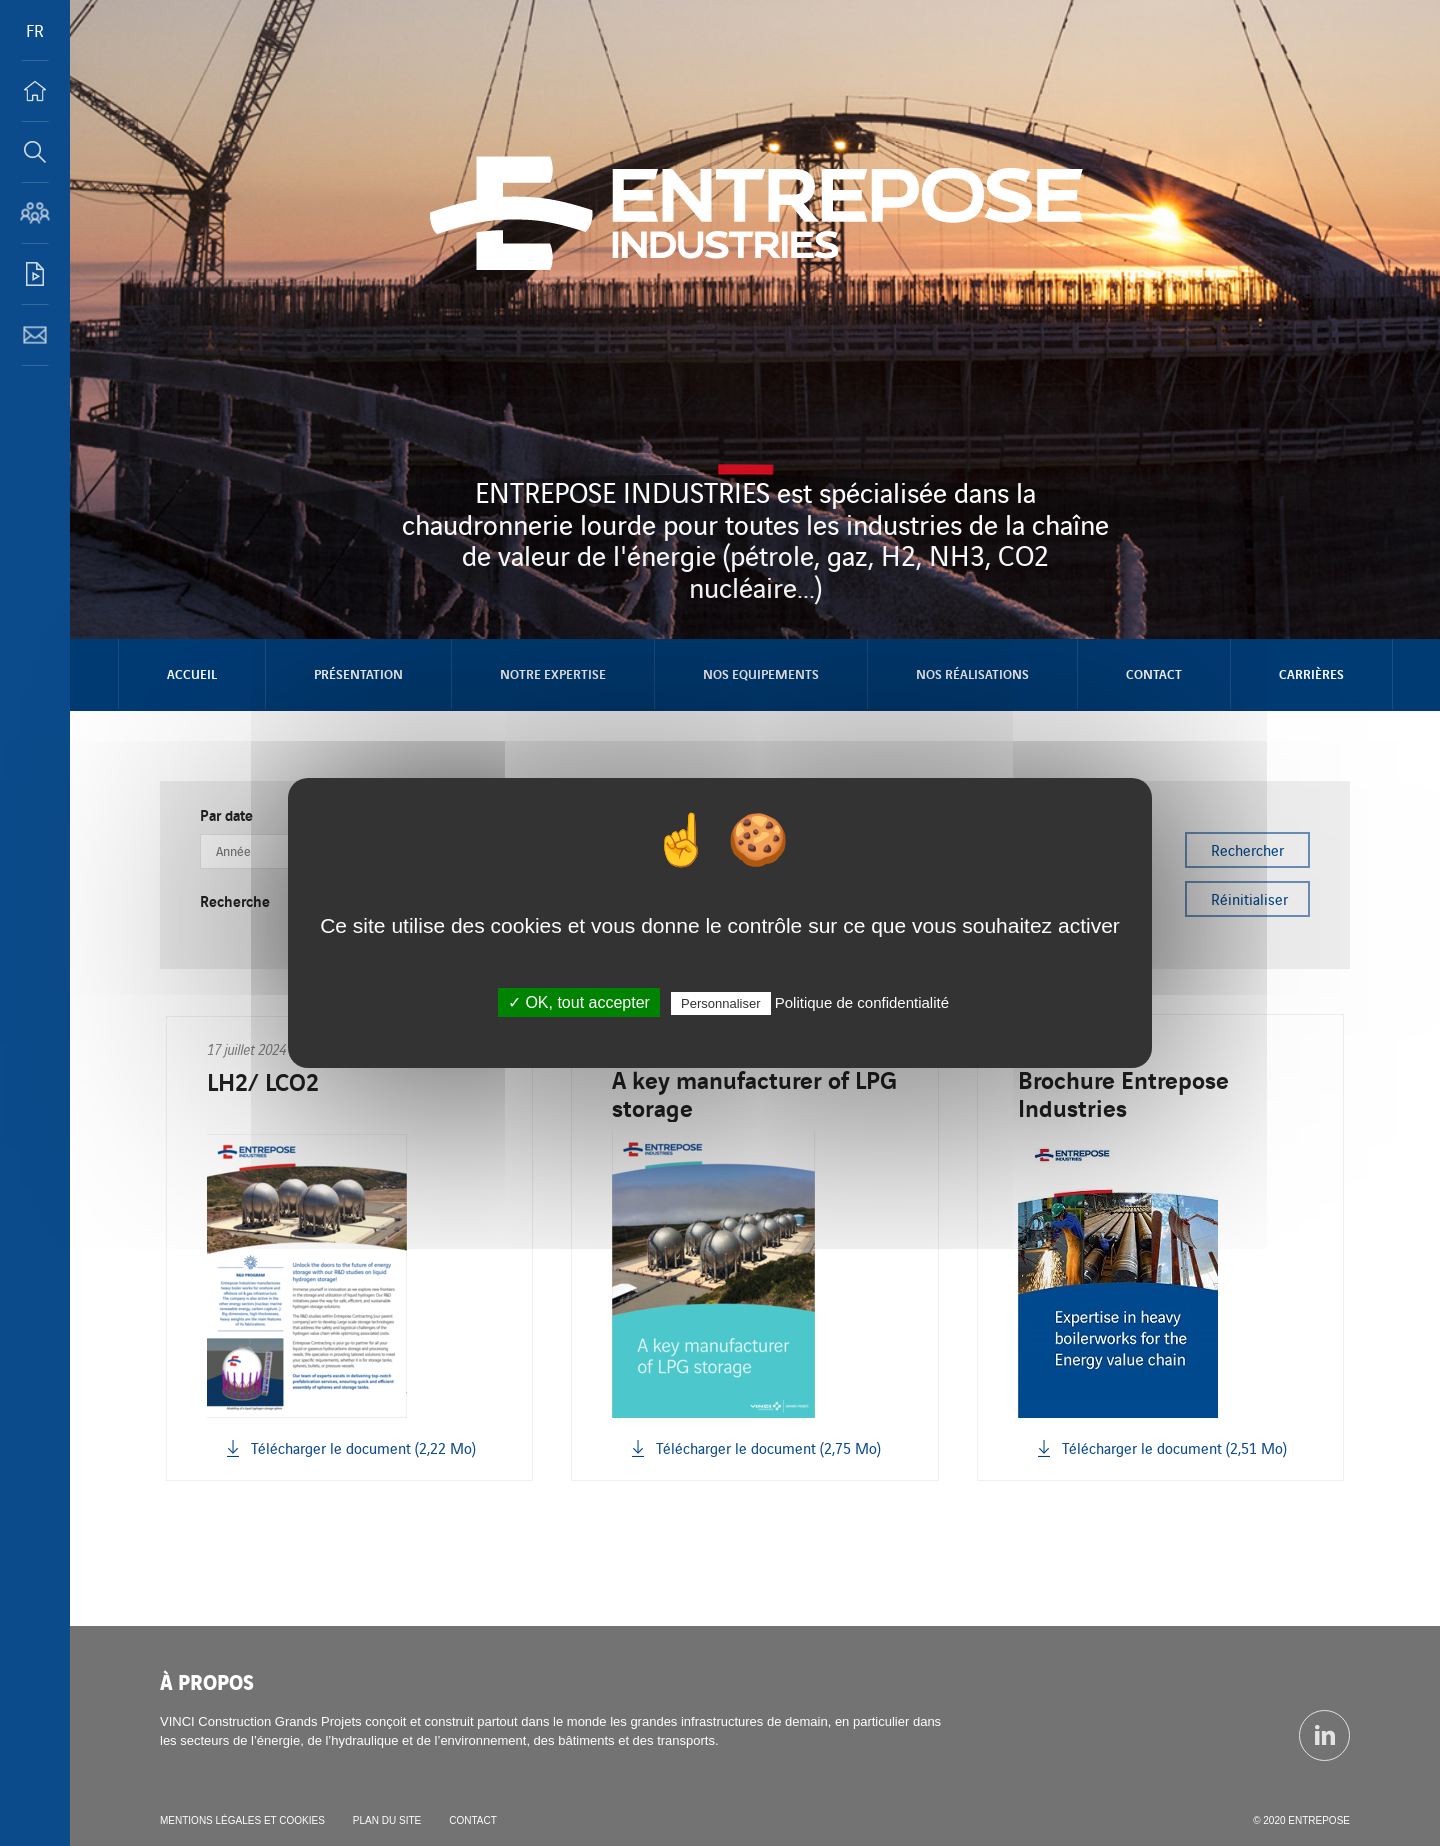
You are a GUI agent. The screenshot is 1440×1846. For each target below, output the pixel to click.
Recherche (235, 901)
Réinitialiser (1249, 898)
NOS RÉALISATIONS (972, 673)
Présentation (358, 673)
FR (35, 30)
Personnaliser (721, 1003)
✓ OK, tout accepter (579, 1002)
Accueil (192, 673)
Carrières (1311, 673)
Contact (1154, 673)
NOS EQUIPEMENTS (761, 673)
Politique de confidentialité (862, 1002)
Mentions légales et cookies (242, 1820)
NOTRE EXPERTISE (553, 673)
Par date (226, 815)
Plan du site (387, 1820)
